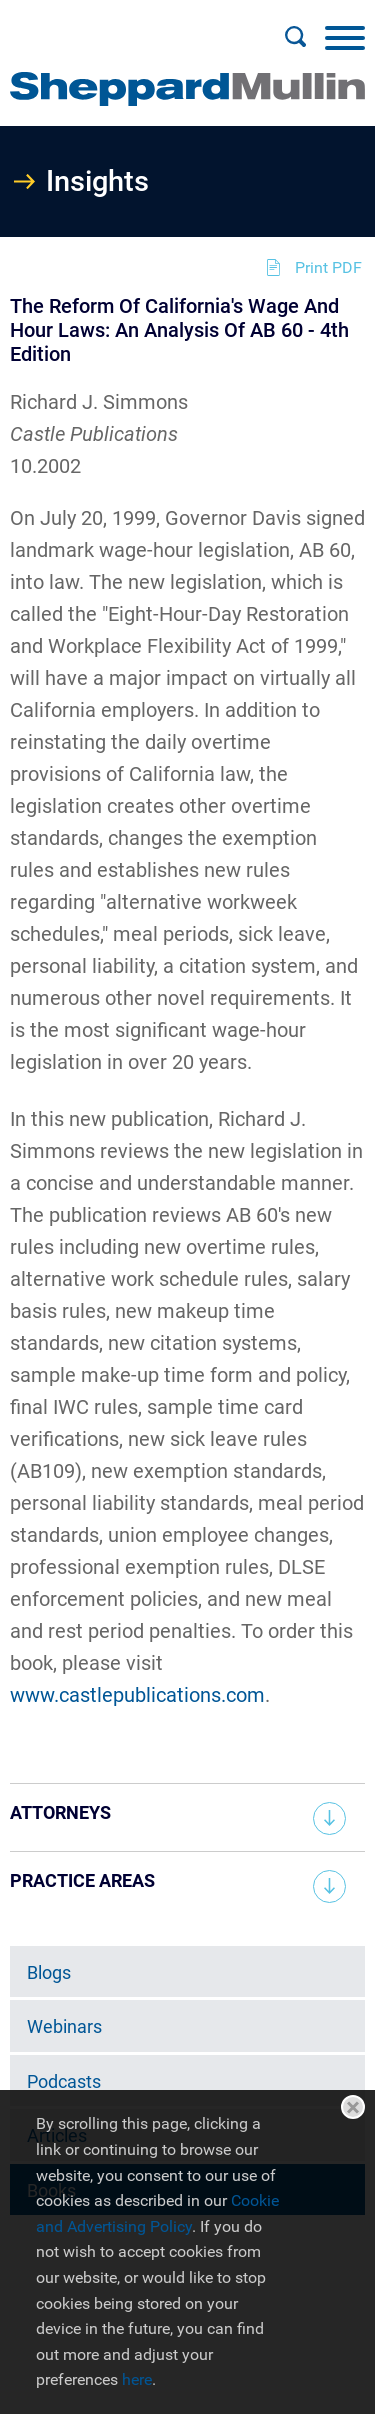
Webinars (64, 2026)
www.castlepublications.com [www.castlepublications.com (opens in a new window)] (137, 1695)
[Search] (295, 37)
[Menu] (345, 37)
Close (353, 2107)
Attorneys (60, 1812)
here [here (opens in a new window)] (137, 2379)
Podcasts (64, 2081)
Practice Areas (82, 1880)
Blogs (49, 1972)
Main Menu (123, 26)
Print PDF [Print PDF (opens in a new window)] (328, 267)
